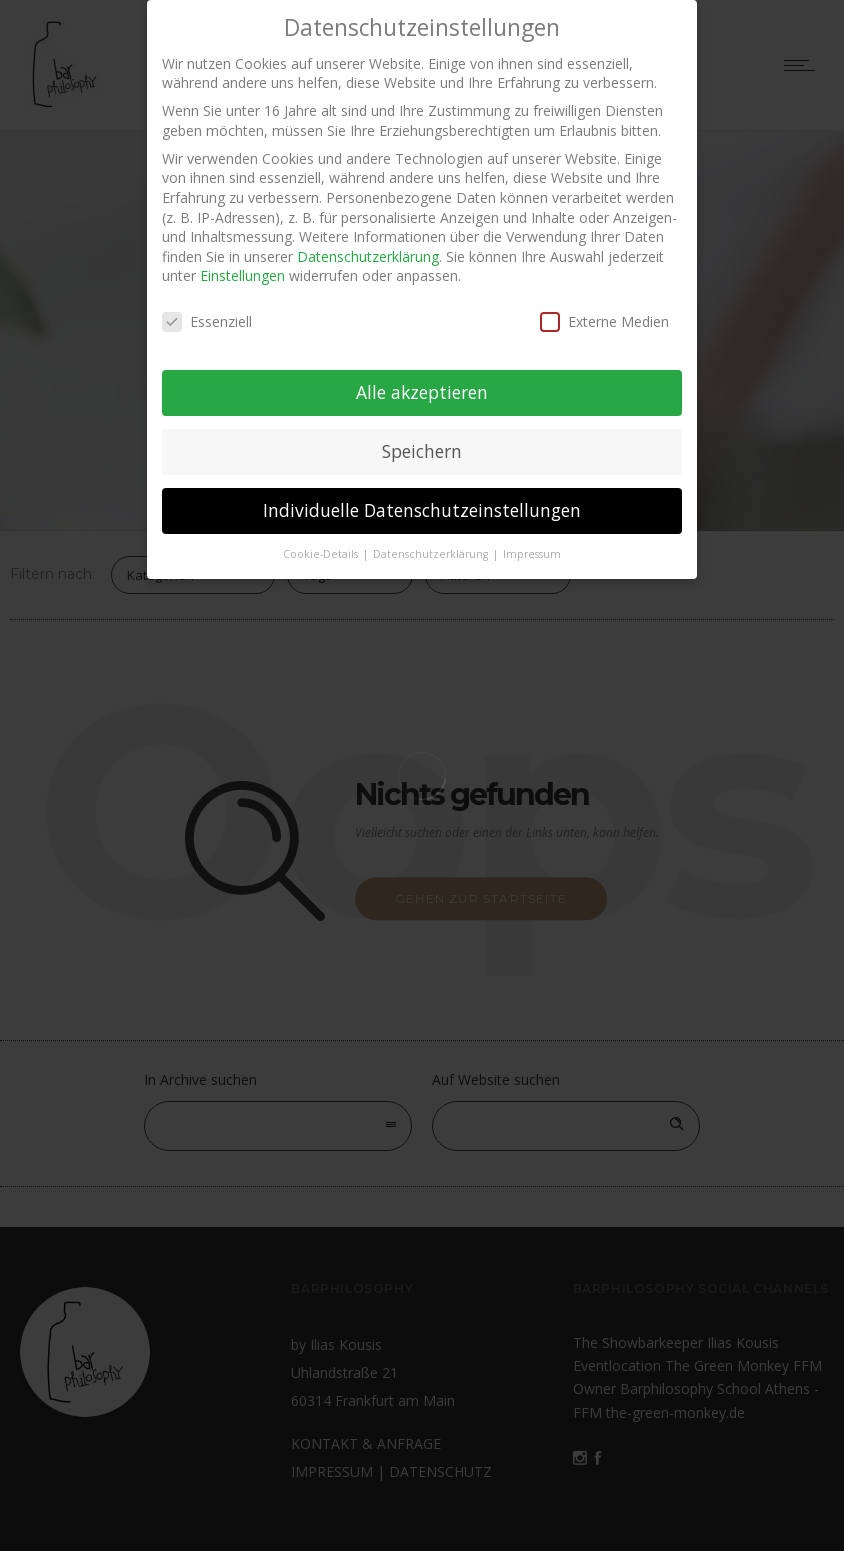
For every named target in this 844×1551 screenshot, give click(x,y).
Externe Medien (604, 314)
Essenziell (207, 314)
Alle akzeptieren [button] (422, 384)
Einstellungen (242, 268)
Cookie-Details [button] (322, 546)
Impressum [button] (532, 546)
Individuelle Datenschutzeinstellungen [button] (422, 502)
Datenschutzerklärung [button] (432, 546)
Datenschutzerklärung (368, 248)
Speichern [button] (422, 443)
